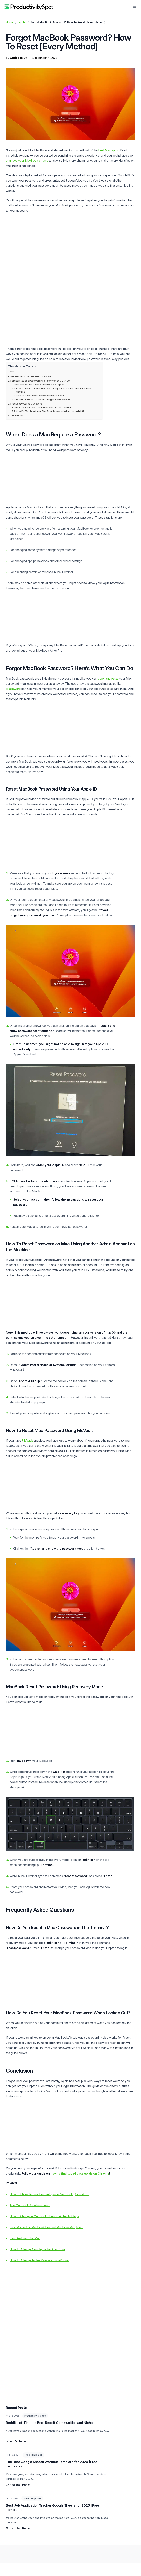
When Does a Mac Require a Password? (32, 376)
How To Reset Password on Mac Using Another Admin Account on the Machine (53, 390)
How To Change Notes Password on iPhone (39, 2260)
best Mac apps (108, 150)
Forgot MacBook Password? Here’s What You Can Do (40, 380)
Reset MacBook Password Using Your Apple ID (40, 384)
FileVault (27, 1440)
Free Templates (33, 2454)
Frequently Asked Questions (26, 403)
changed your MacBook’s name (27, 160)
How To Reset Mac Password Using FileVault (40, 395)
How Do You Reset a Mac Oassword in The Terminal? (44, 407)
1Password (13, 689)
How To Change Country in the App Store (37, 2249)
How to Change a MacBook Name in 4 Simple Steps (44, 2216)
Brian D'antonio (16, 2441)
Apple (22, 22)
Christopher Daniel (18, 2484)
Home (9, 22)
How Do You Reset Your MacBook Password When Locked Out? (50, 411)
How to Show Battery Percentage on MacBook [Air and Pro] (50, 2194)
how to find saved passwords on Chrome (79, 2173)
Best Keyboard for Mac (25, 2238)
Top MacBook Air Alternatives (30, 2205)
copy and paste (108, 678)
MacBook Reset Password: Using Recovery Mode (43, 399)
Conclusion (17, 415)
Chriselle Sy (18, 58)
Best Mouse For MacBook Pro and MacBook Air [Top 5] (47, 2227)
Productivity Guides (35, 2415)
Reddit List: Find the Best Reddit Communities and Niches (50, 2423)
